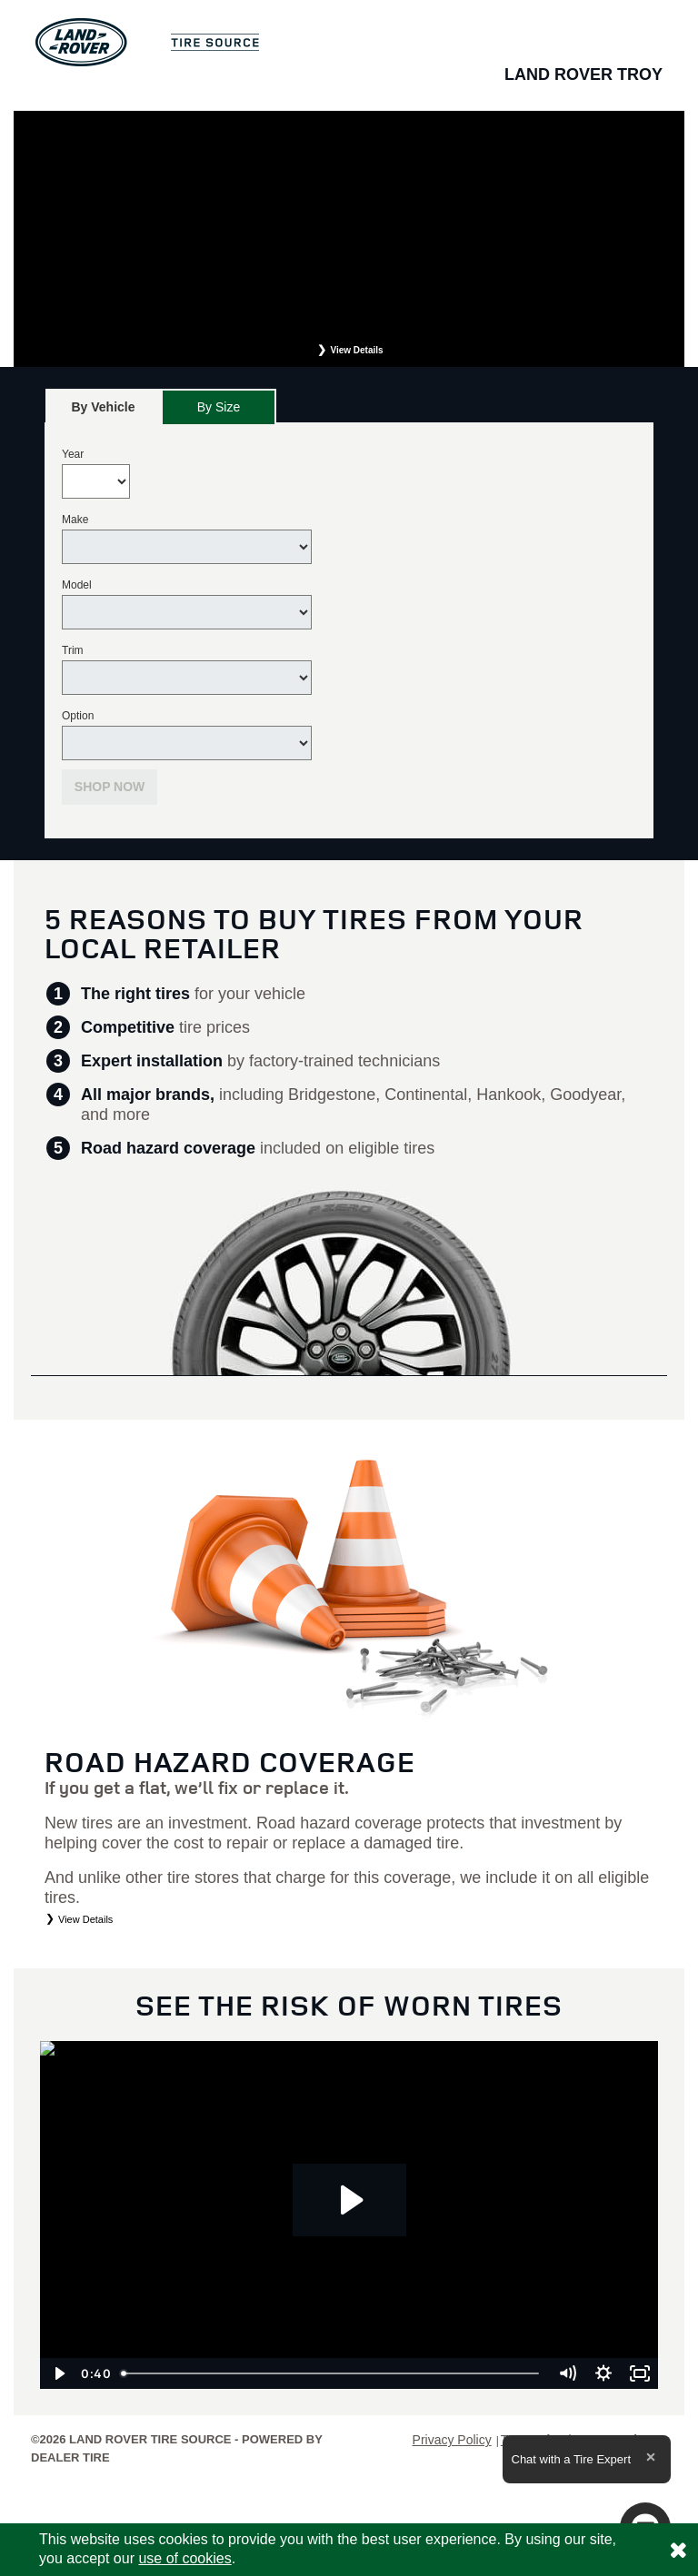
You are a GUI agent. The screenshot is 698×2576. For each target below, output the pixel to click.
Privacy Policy (452, 2439)
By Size (218, 407)
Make (75, 519)
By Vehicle (103, 412)
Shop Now (110, 786)
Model (77, 585)
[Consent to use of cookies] (678, 2550)
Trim (73, 650)
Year (73, 454)
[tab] (103, 406)
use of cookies (184, 2558)
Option (78, 715)
